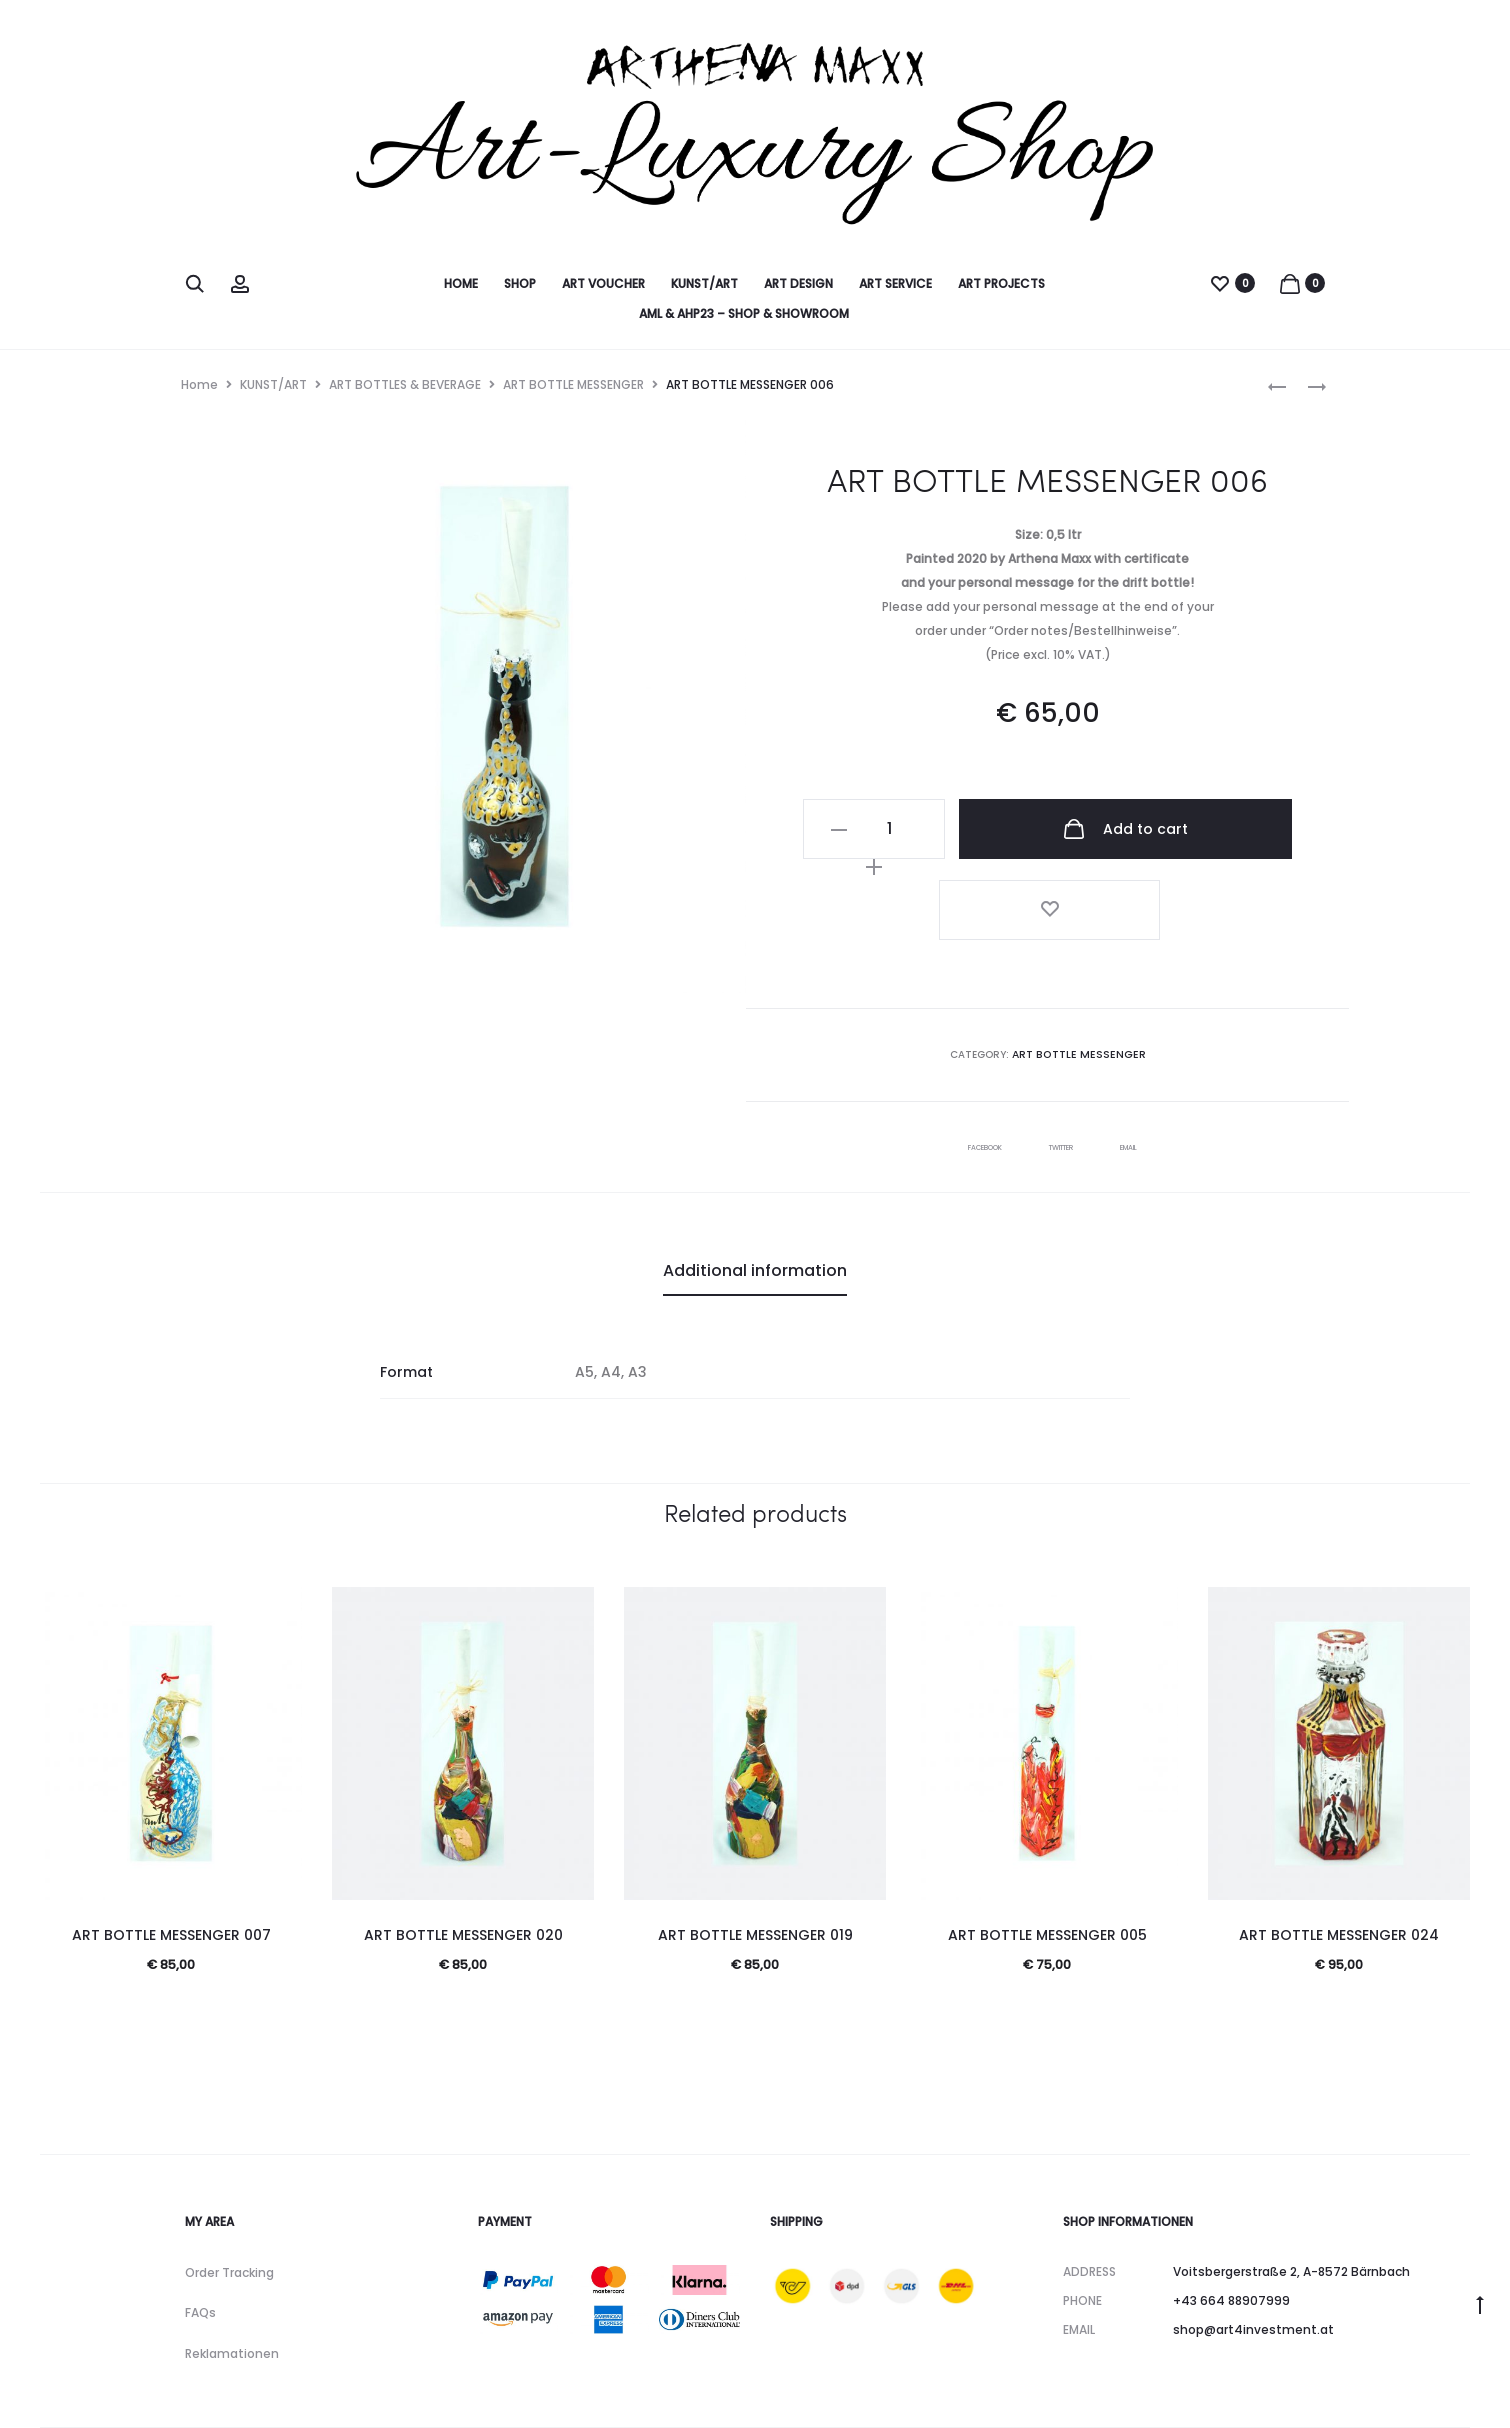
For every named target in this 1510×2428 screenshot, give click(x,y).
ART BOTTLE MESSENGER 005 (1047, 1844)
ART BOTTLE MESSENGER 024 (1339, 1844)
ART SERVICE (895, 283)
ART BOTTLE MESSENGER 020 (463, 1844)
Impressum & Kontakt (353, 2383)
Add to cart (1100, 829)
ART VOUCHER (603, 283)
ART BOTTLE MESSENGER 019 (755, 1844)
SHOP (520, 283)
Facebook (969, 1055)
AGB (236, 2383)
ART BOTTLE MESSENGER (573, 384)
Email (1150, 1055)
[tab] (755, 1180)
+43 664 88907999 (1231, 2209)
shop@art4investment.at (1253, 2238)
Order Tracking (229, 2181)
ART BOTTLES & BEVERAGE (405, 384)
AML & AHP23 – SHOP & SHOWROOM (744, 313)
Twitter (1066, 1055)
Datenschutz (499, 2383)
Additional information (755, 1179)
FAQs (200, 2222)
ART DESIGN (798, 283)
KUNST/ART (704, 283)
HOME (461, 283)
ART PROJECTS (1001, 283)
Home (199, 384)
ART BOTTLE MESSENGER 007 (171, 1844)
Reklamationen (232, 2263)
